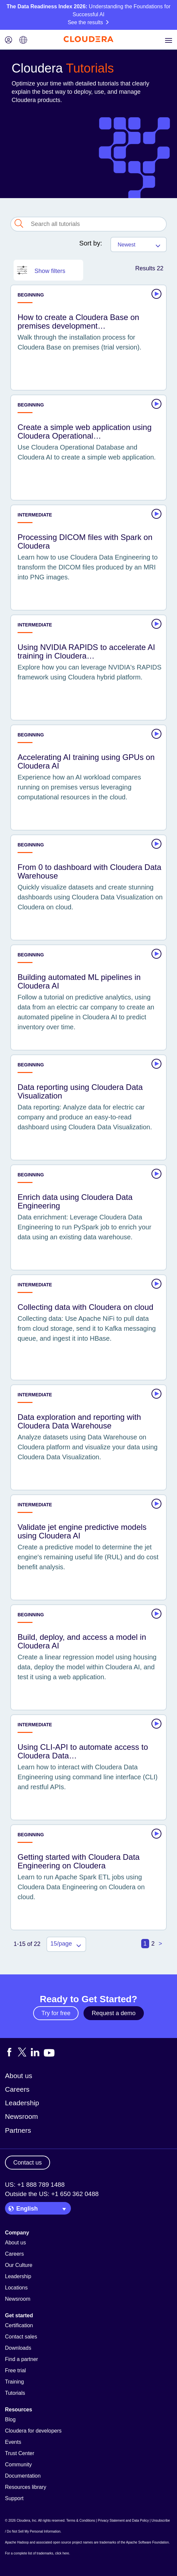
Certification (19, 2325)
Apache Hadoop (17, 2542)
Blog (10, 2419)
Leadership (22, 2103)
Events (13, 2442)
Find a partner (21, 2359)
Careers (17, 2089)
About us (18, 2075)
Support (14, 2498)
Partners (18, 2130)
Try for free (55, 2013)
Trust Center (19, 2453)
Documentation (23, 2476)
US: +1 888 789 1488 (35, 2184)
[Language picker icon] (23, 40)
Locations (16, 2287)
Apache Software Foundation (147, 2542)
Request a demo (114, 2013)
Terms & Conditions (80, 2520)
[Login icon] (8, 40)
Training (14, 2382)
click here (62, 2553)
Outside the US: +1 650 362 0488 (52, 2193)
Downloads (18, 2348)
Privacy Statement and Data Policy (123, 2520)
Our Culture (18, 2265)
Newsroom (21, 2116)
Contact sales (21, 2336)
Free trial (15, 2370)
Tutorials (15, 2393)
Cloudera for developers (33, 2431)
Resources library (25, 2487)
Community (18, 2464)
